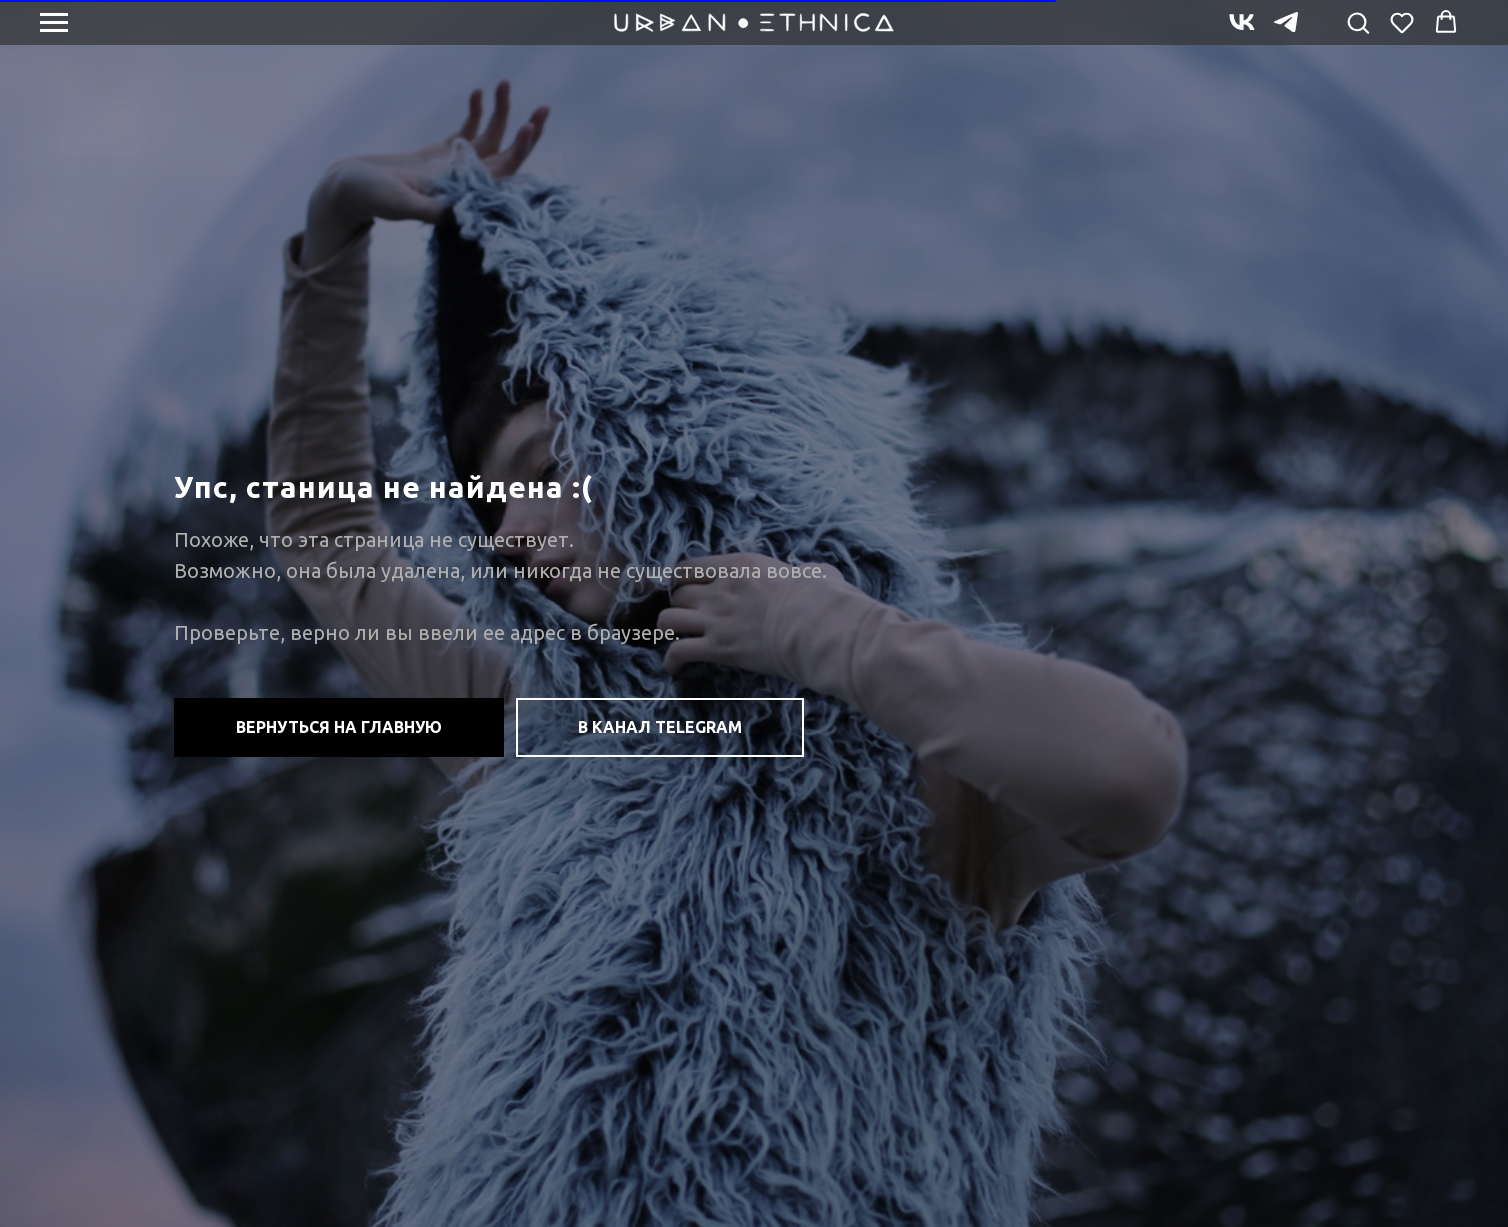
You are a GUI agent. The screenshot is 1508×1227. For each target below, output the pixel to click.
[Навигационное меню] (54, 23)
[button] (1358, 22)
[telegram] (1286, 31)
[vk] (1242, 31)
